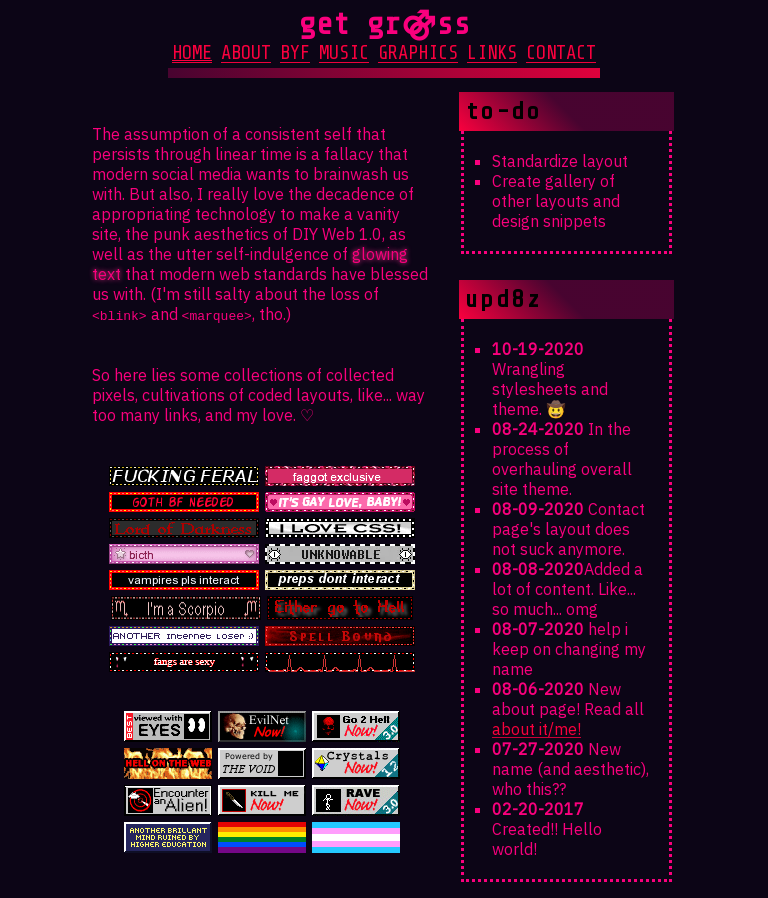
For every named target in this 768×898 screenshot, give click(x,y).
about (246, 53)
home (192, 53)
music (344, 53)
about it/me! (536, 729)
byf (295, 53)
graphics (418, 53)
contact (561, 53)
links (492, 53)
